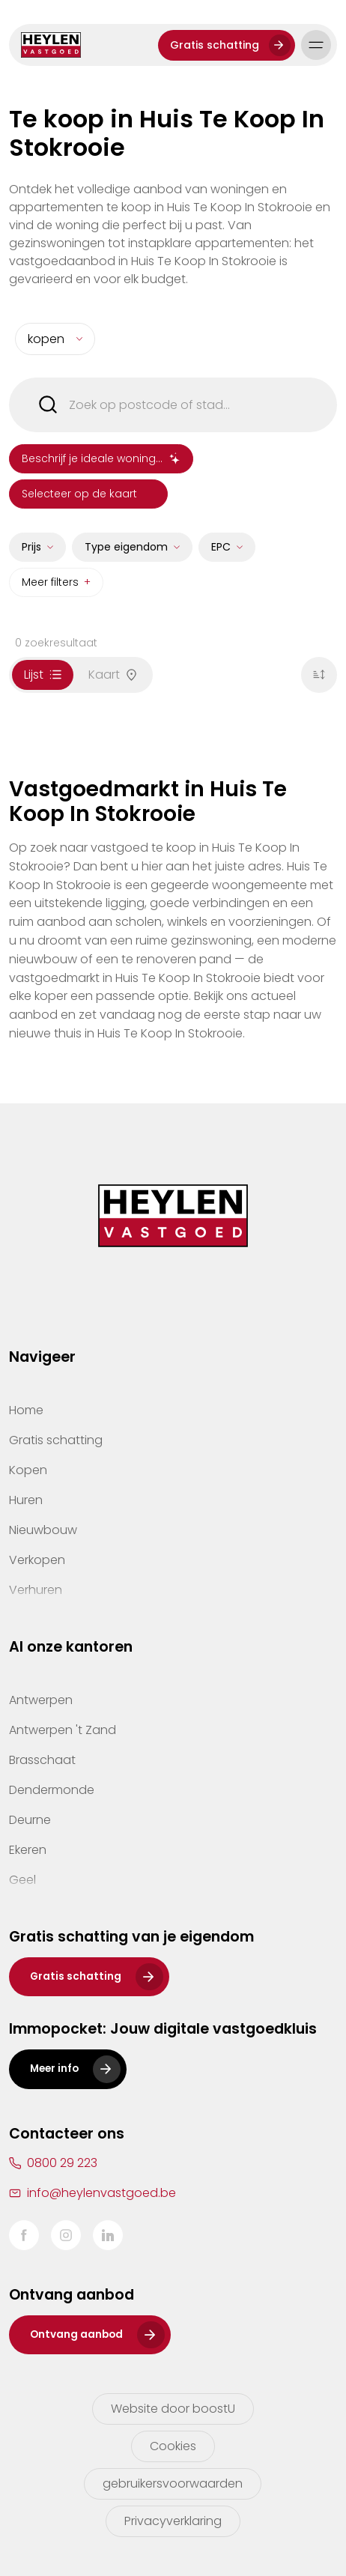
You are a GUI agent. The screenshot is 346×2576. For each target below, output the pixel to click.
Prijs (31, 550)
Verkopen (37, 1560)
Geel (22, 1879)
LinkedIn (108, 2235)
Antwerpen (41, 1700)
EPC (221, 550)
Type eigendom (126, 550)
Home (26, 1410)
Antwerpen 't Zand (62, 1730)
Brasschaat (42, 1760)
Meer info (54, 2068)
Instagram (66, 2235)
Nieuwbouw (43, 1530)
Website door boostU (173, 2408)
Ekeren (27, 1849)
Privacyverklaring (173, 2521)
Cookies (173, 2446)
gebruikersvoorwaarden (173, 2483)
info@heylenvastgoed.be (101, 2192)
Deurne (30, 1819)
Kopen (28, 1470)
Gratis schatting (214, 44)
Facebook (24, 2235)
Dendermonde (51, 1789)
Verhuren (35, 1589)
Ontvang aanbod (76, 2334)
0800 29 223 (62, 2163)
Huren (26, 1500)
